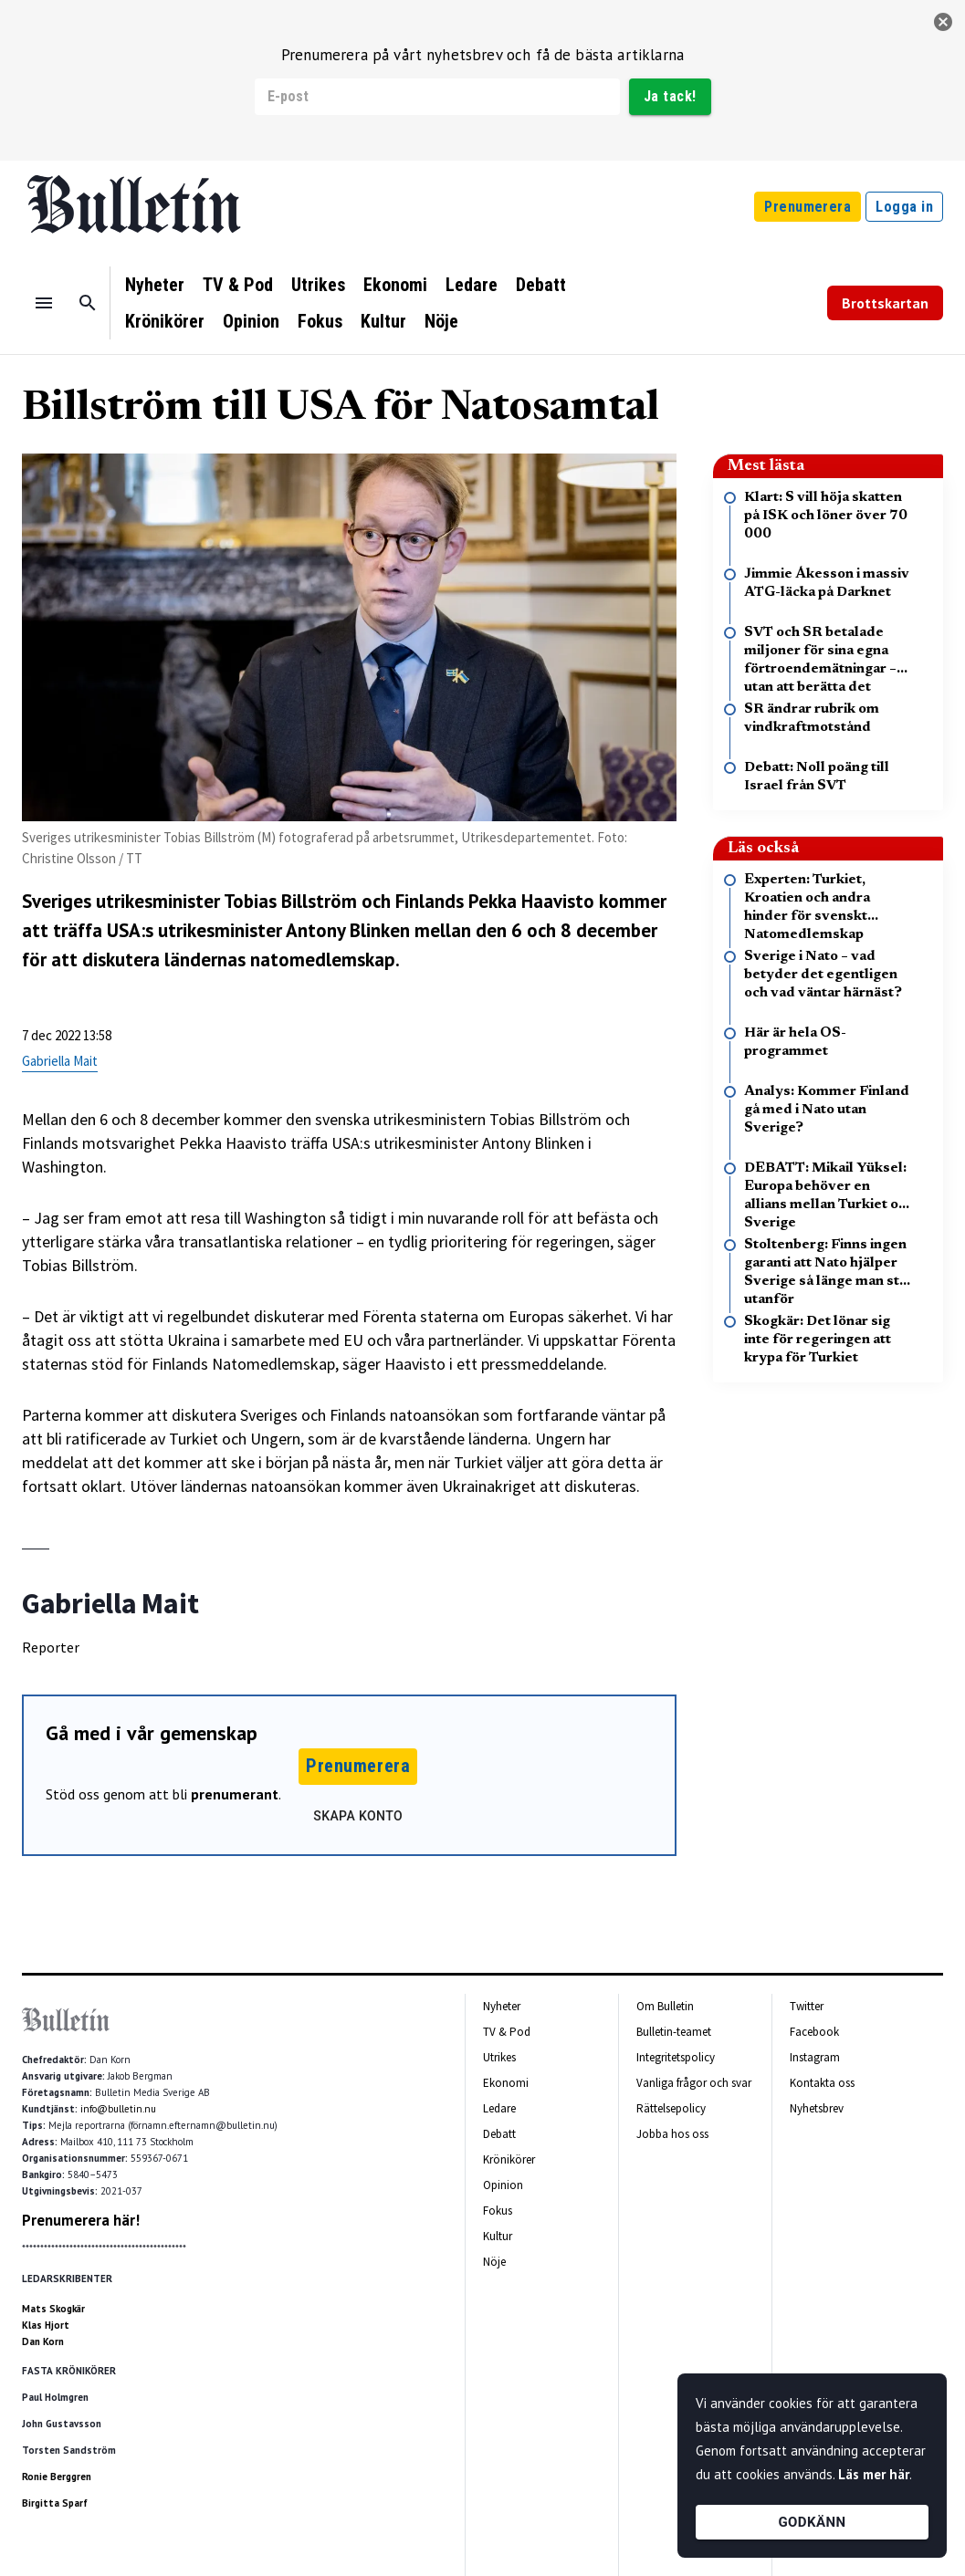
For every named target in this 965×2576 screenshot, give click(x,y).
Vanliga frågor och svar (693, 2083)
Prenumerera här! (81, 2220)
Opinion (251, 321)
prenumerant (234, 1794)
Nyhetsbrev (817, 2108)
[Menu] (44, 303)
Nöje (441, 321)
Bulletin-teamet (673, 2031)
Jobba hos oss (672, 2134)
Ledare (472, 285)
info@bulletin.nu (118, 2108)
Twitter (806, 2006)
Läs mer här (873, 2474)
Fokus (320, 321)
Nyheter (154, 285)
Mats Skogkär (53, 2308)
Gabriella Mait (60, 1060)
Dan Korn (43, 2341)
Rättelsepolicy (671, 2108)
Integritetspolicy (675, 2057)
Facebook (814, 2031)
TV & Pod (238, 285)
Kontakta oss (822, 2083)
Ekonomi (395, 285)
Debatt (541, 285)
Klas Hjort (45, 2325)
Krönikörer (165, 321)
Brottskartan (885, 303)
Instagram (815, 2057)
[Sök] (88, 303)
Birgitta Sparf (55, 2503)
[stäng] (943, 22)
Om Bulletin (665, 2006)
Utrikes (318, 285)
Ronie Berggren (56, 2476)
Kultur (383, 321)
